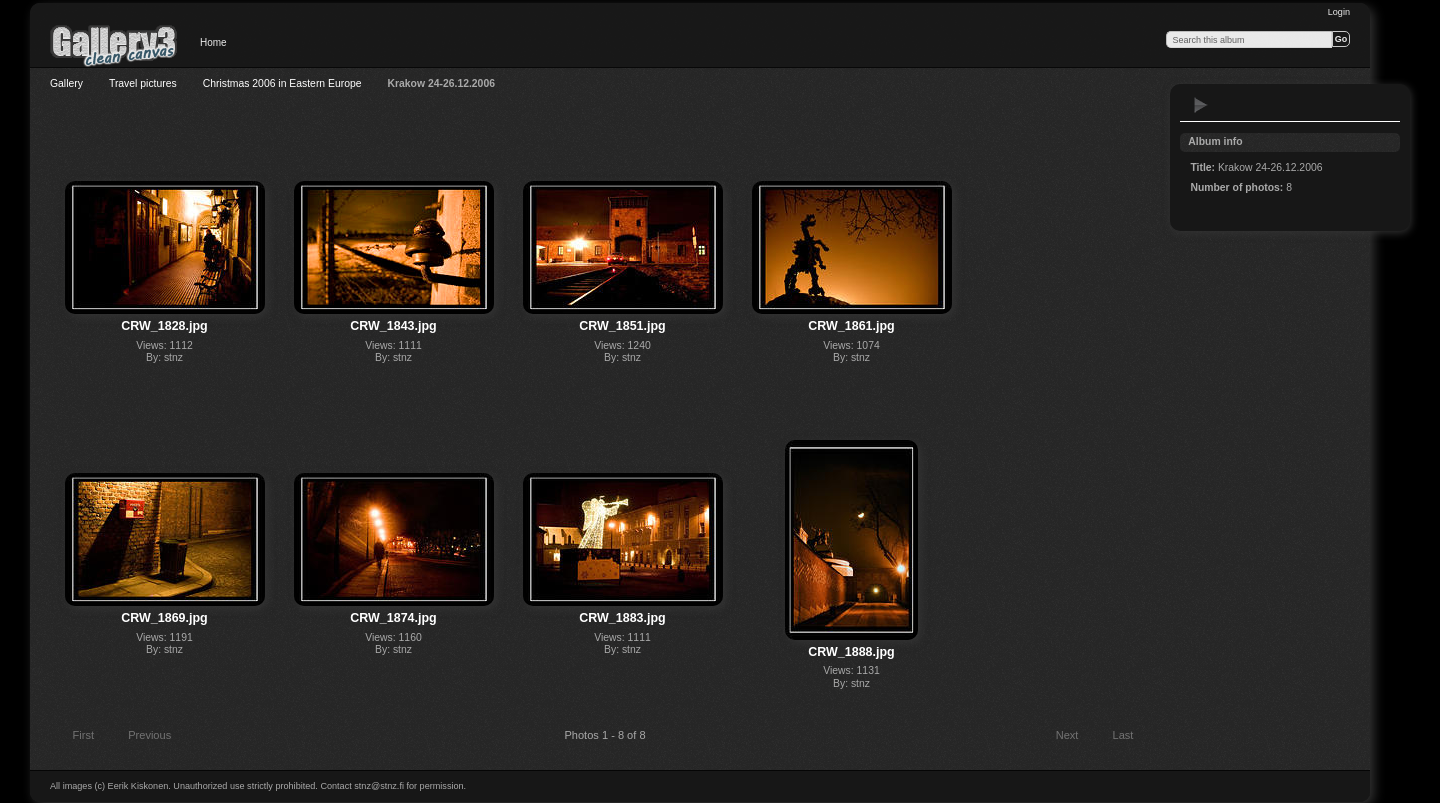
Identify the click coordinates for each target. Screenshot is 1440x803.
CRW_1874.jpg (393, 618)
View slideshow (1201, 105)
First (74, 737)
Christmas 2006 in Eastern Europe (282, 83)
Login (1339, 12)
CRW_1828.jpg (164, 326)
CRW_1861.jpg (851, 326)
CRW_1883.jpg (622, 618)
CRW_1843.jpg (393, 326)
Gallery (66, 83)
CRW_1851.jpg (622, 326)
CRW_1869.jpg (164, 618)
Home (213, 42)
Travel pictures (143, 83)
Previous (140, 737)
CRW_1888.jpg (851, 652)
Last (1132, 737)
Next (1076, 737)
